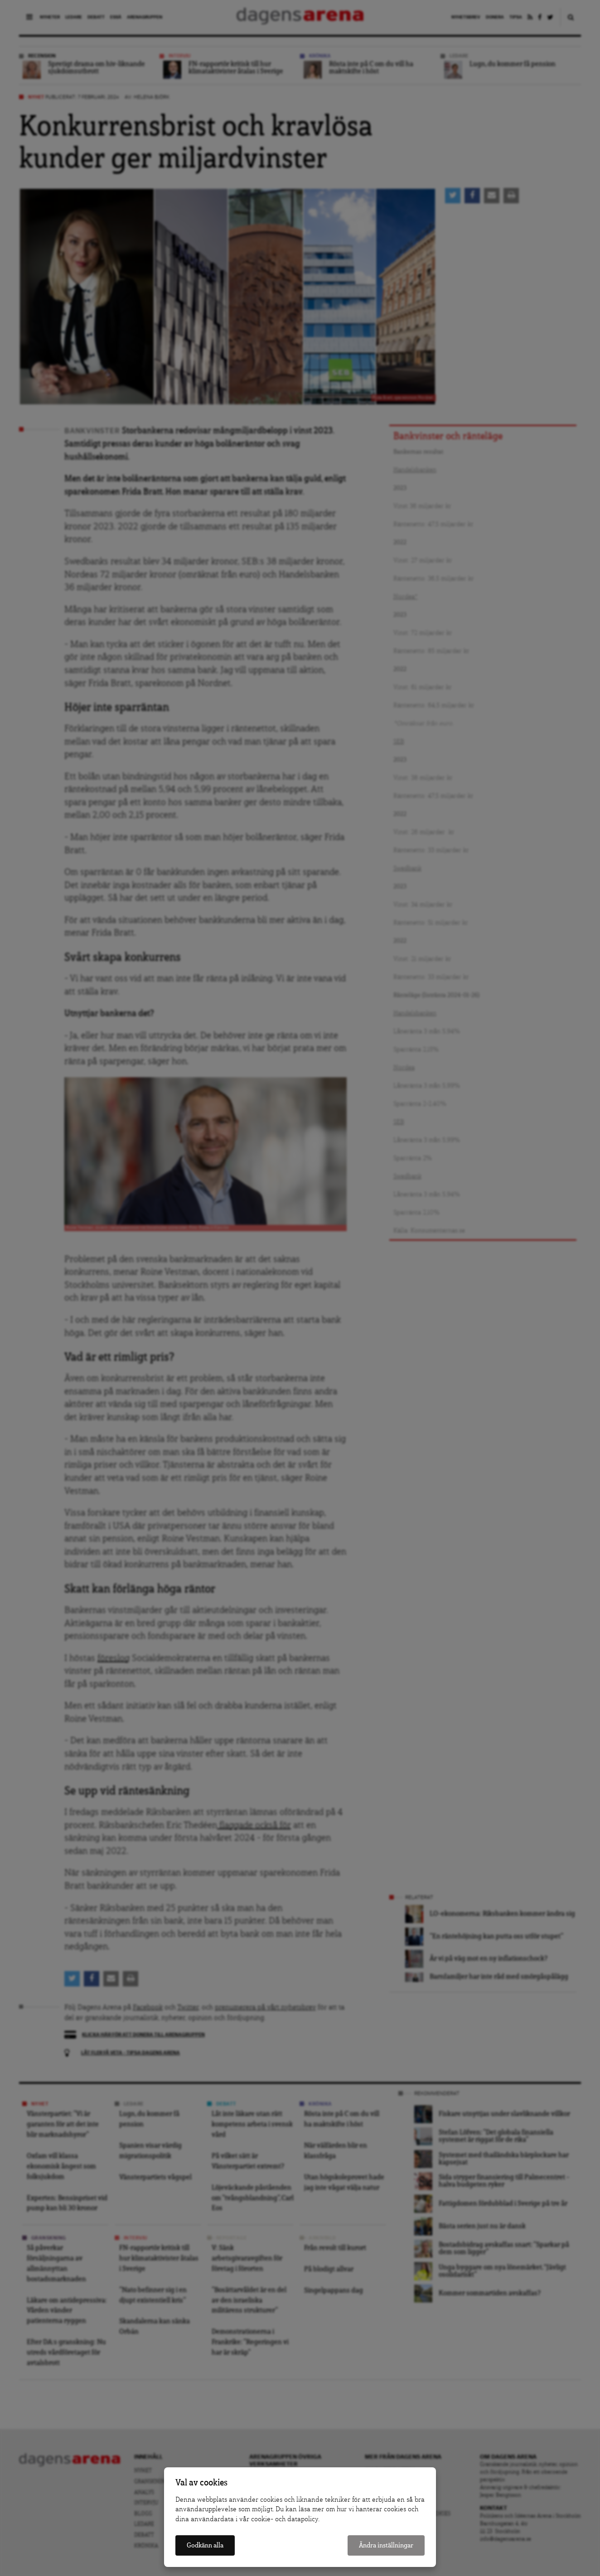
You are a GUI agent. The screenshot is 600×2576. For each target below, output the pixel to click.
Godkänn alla (205, 2545)
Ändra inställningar (386, 2545)
